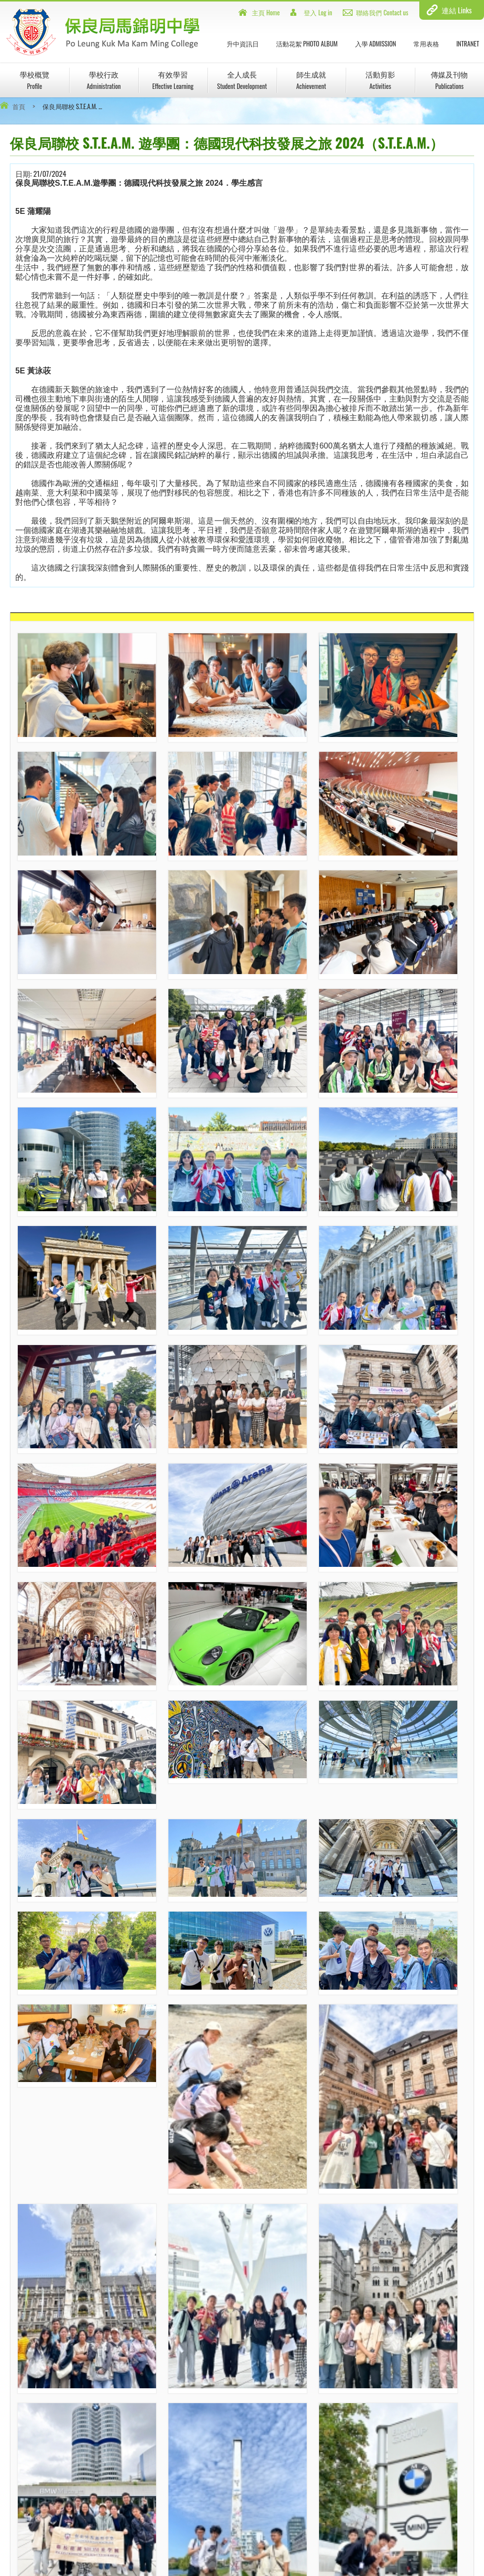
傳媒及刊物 (449, 80)
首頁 (18, 106)
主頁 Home (266, 12)
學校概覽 (34, 80)
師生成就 (311, 80)
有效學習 (173, 80)
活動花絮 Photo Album (307, 43)
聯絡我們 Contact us (382, 12)
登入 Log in (318, 12)
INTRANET (467, 43)
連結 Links (457, 9)
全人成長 (242, 80)
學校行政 (103, 80)
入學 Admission (375, 43)
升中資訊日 (243, 43)
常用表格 (426, 43)
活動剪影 (380, 80)
